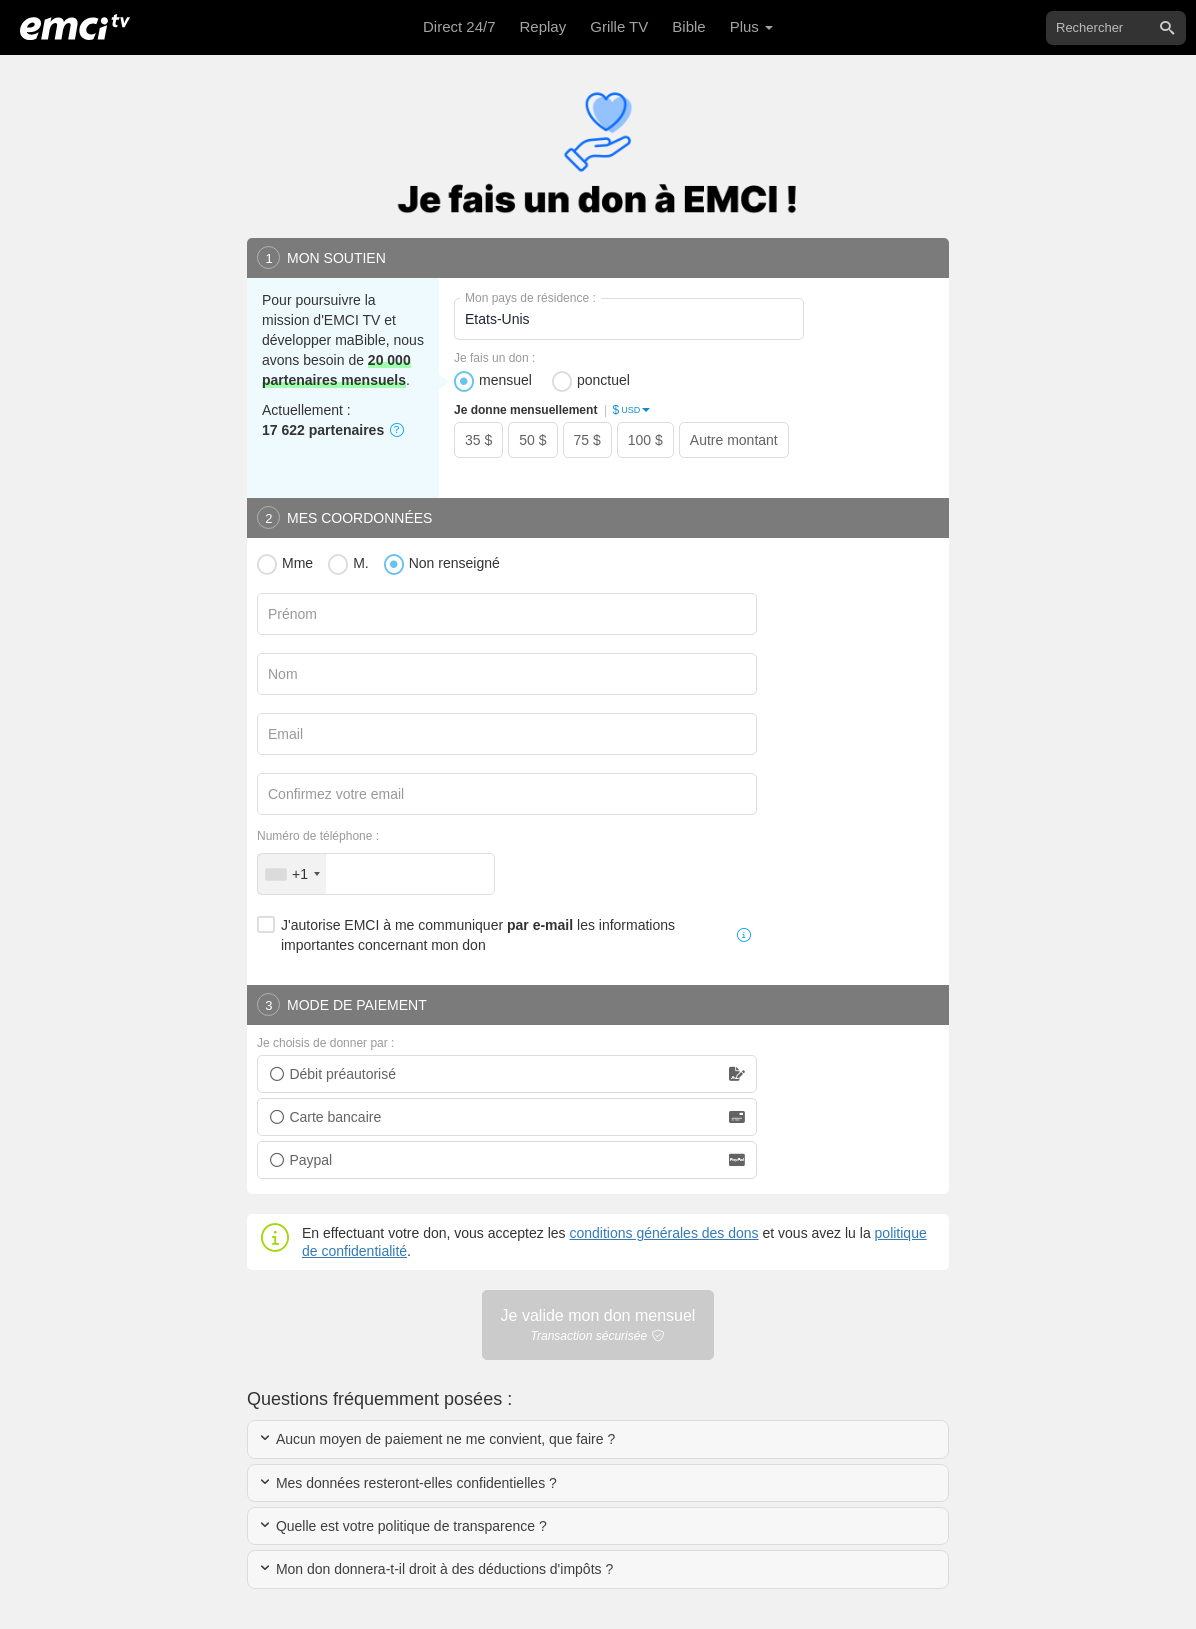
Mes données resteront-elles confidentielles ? (407, 1483)
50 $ (532, 440)
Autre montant (734, 440)
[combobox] (292, 874)
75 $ (587, 440)
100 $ (645, 440)
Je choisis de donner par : (325, 1043)
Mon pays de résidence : (530, 298)
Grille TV (619, 26)
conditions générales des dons (663, 1233)
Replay (543, 26)
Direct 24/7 (459, 26)
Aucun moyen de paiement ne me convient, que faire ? (436, 1439)
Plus (751, 26)
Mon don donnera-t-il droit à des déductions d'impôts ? (435, 1569)
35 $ (478, 440)
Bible (688, 26)
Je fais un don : (494, 358)
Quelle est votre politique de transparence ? (402, 1526)
